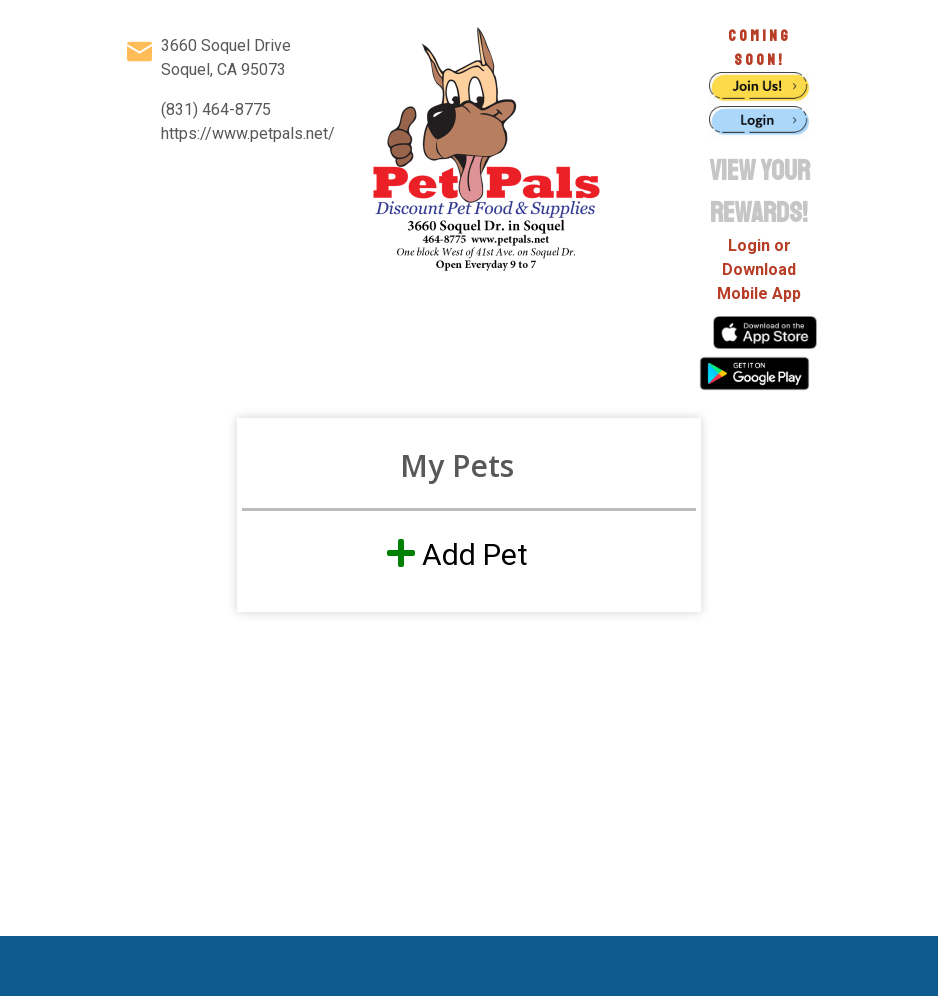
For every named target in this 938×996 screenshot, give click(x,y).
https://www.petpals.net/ (248, 133)
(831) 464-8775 (216, 109)
